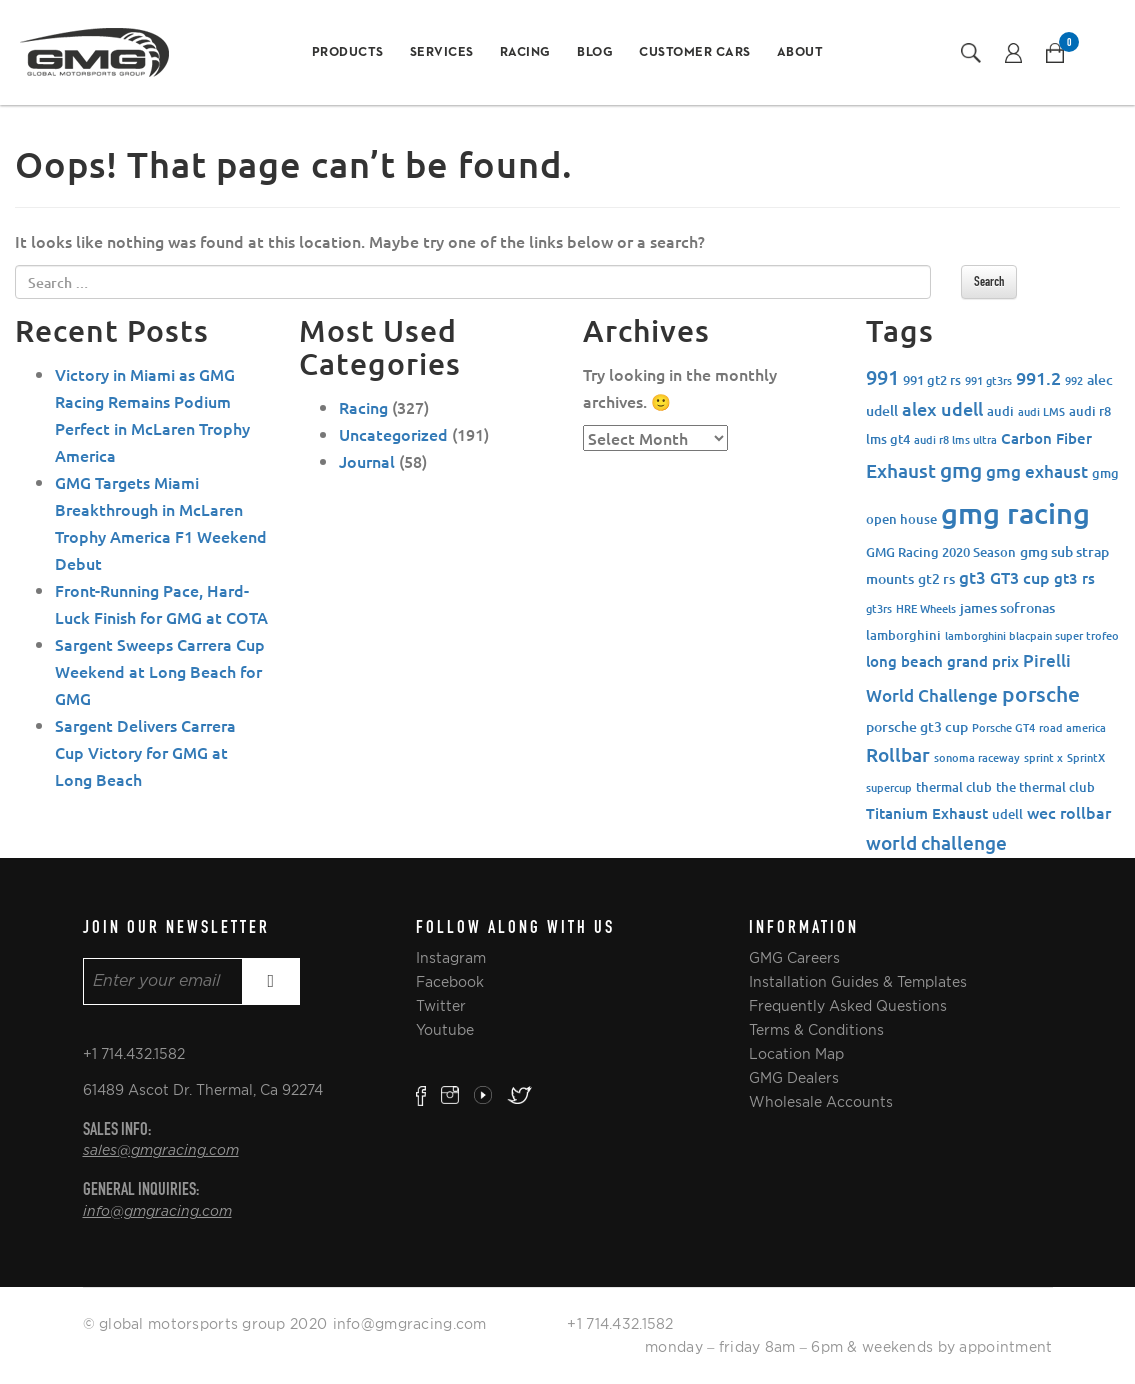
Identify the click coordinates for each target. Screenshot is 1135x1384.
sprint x (1043, 757)
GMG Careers (794, 958)
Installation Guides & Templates (858, 982)
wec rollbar (1069, 812)
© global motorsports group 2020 (205, 1324)
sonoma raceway (977, 757)
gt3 (972, 577)
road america (1072, 727)
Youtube (445, 1030)
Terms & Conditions (816, 1030)
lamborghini (903, 635)
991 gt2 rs (932, 380)
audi (1000, 411)
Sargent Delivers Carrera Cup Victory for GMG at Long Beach (145, 752)
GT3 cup (1020, 577)
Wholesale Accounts (821, 1102)
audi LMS (1041, 411)
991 (882, 377)
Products (348, 52)
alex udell (942, 408)
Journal (367, 461)
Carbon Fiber (1046, 438)
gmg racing (1015, 512)
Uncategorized (393, 434)
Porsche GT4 (1003, 727)
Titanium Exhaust (927, 813)
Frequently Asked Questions (848, 1006)
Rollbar (898, 754)
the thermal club (1045, 787)
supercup (889, 787)
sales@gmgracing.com (161, 1151)
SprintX (1086, 757)
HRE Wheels (926, 608)
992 (1074, 380)
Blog (595, 52)
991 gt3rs (988, 380)
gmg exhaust (1037, 471)
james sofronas (1007, 607)
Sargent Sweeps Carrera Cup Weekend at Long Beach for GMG (160, 671)
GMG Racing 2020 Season (941, 552)
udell (1007, 814)
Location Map (796, 1054)
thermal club (954, 787)
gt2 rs (936, 578)
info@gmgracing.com (157, 1212)
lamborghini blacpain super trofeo (1032, 635)
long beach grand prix (942, 661)
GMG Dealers (794, 1078)
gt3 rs (1074, 578)
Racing (525, 52)
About (800, 52)
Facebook (450, 982)
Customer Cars (695, 52)
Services (442, 52)
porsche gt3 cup (917, 726)
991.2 (1038, 377)
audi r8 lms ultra (955, 439)
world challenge (936, 842)
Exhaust (901, 470)
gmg (961, 469)
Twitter (441, 1006)
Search (989, 281)
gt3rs (879, 608)
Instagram (451, 958)
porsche (1041, 693)
